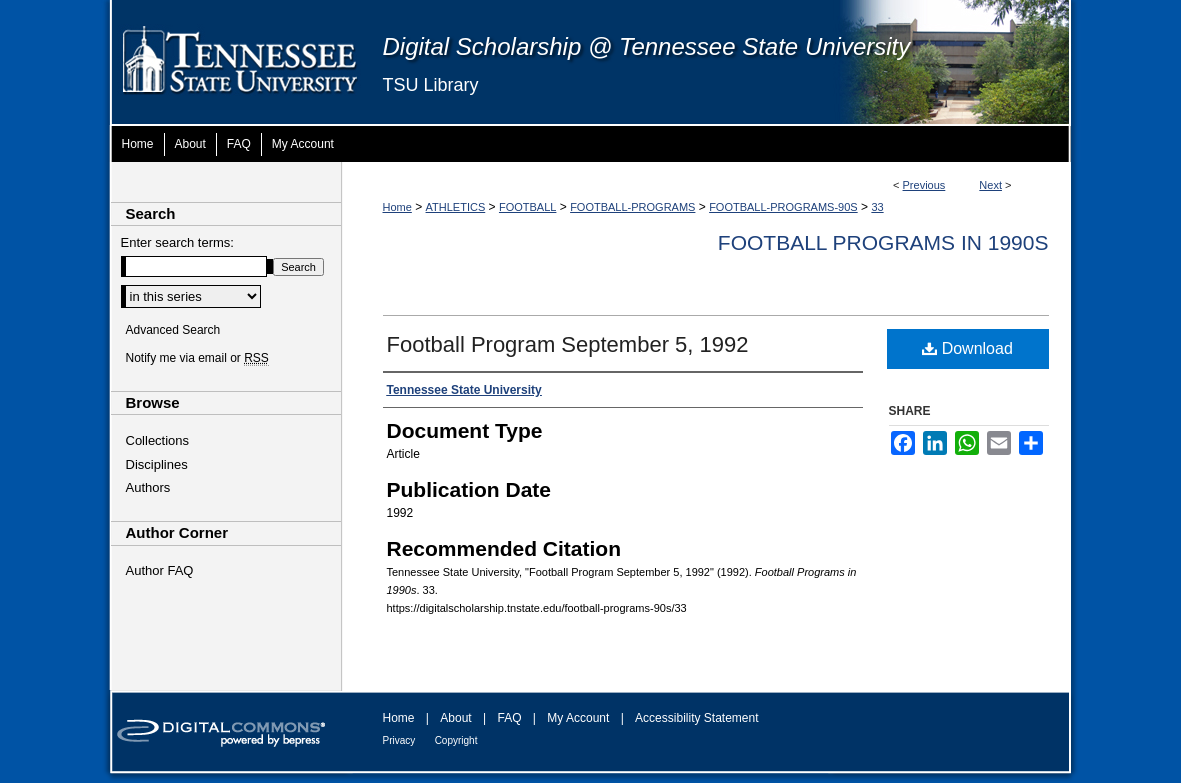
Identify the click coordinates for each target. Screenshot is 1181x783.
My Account (578, 718)
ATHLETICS (456, 207)
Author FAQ (160, 570)
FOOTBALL (527, 207)
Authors (148, 487)
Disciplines (157, 464)
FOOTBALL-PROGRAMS (632, 207)
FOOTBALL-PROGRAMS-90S (783, 207)
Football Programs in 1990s (883, 242)
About (455, 718)
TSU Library (431, 85)
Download (967, 348)
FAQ (509, 718)
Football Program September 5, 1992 (568, 344)
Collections (158, 440)
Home (397, 207)
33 (877, 207)
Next (990, 185)
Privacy (399, 740)
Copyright (456, 740)
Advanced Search (173, 330)
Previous (924, 185)
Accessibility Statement (696, 718)
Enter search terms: (177, 242)
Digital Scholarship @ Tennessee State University (647, 46)
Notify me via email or (197, 358)
